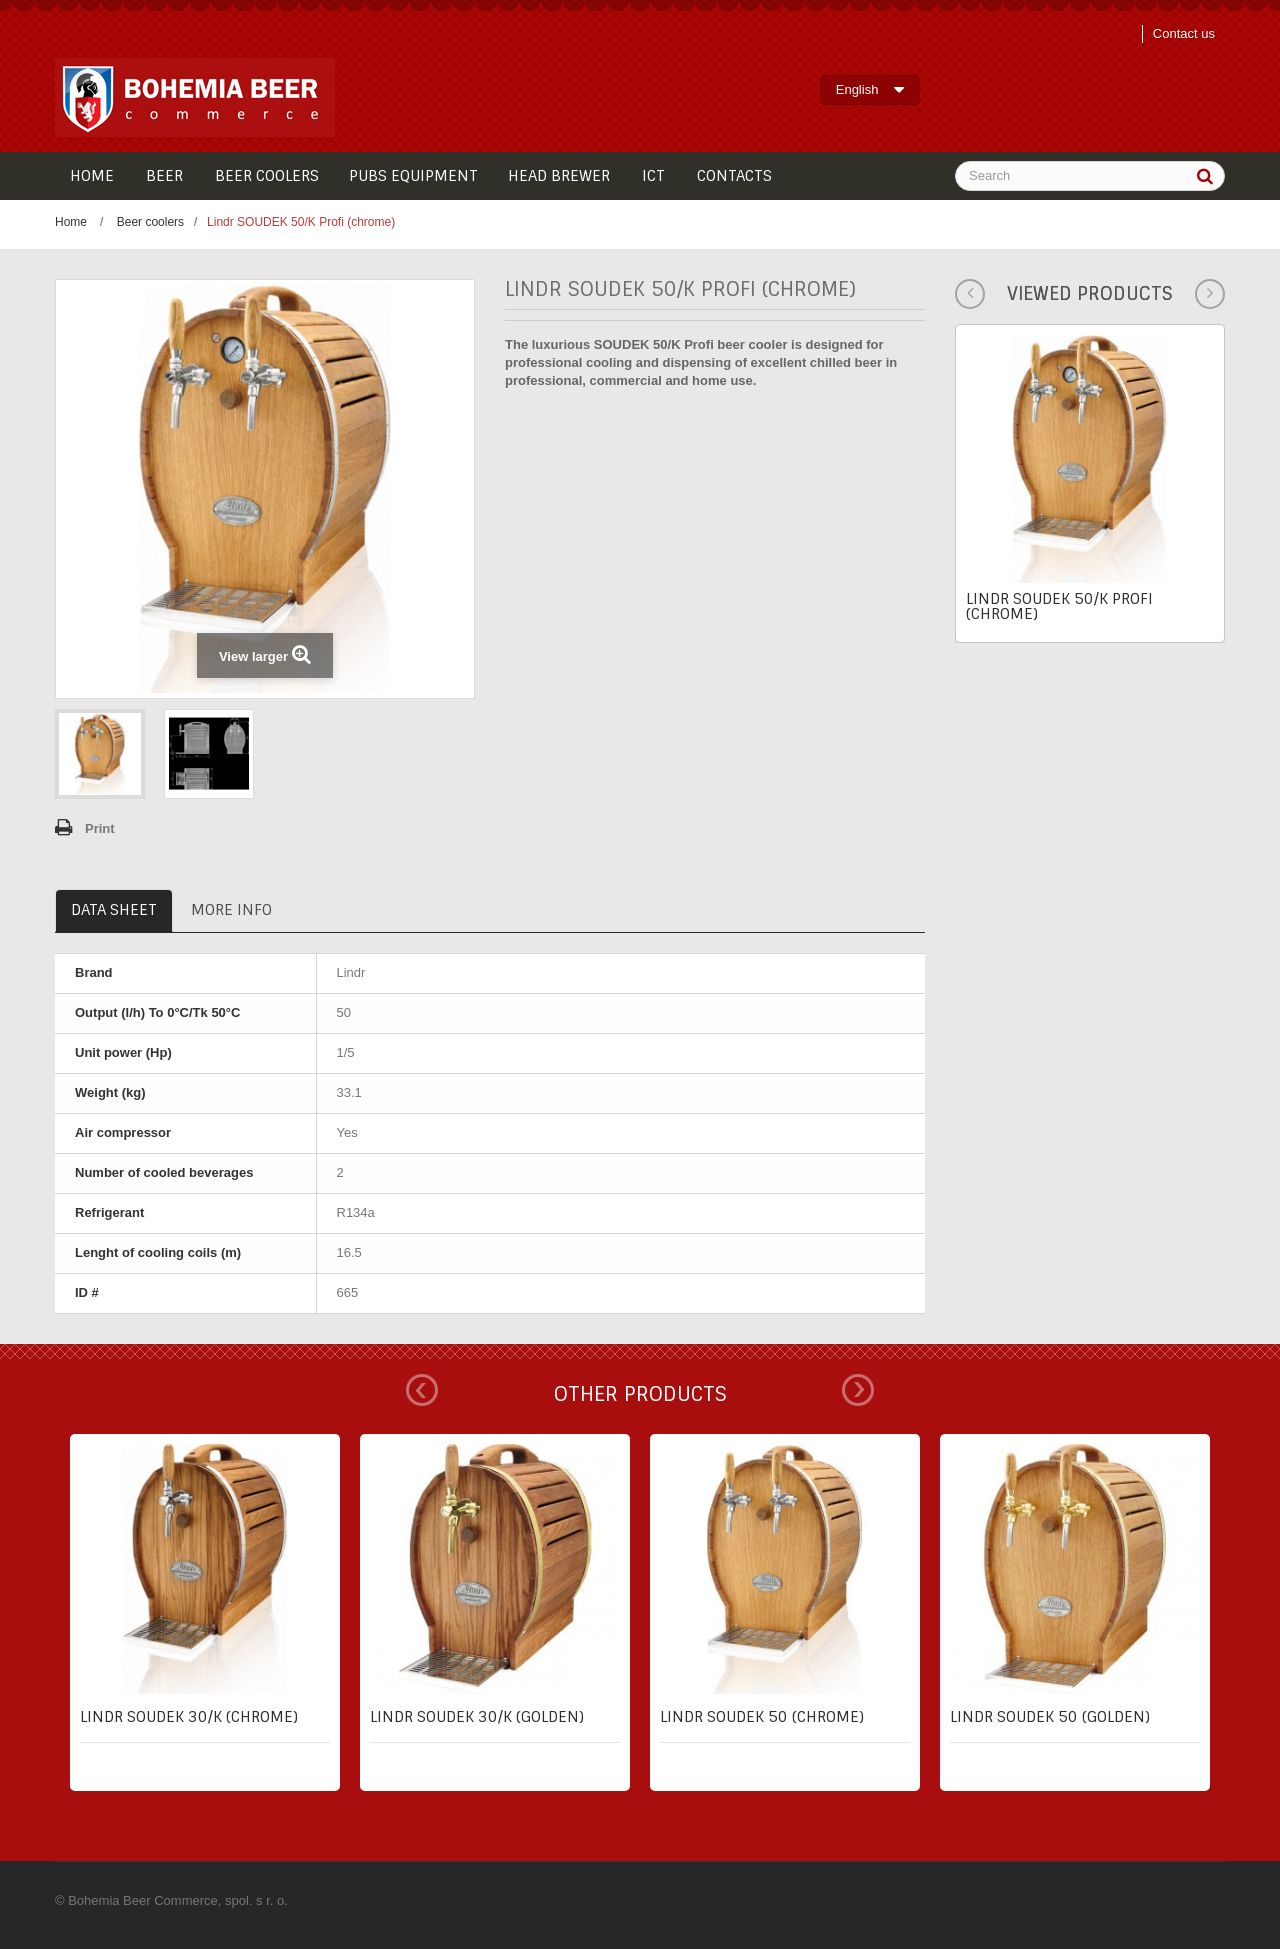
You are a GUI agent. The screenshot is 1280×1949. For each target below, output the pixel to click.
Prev (422, 1390)
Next (858, 1390)
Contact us (1184, 33)
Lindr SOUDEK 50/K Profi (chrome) (1059, 606)
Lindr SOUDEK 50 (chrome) (762, 1717)
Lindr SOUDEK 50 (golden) (1050, 1717)
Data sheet (114, 910)
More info (231, 910)
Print (100, 828)
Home (71, 222)
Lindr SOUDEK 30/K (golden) (477, 1717)
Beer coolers (150, 222)
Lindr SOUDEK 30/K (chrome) (189, 1717)
